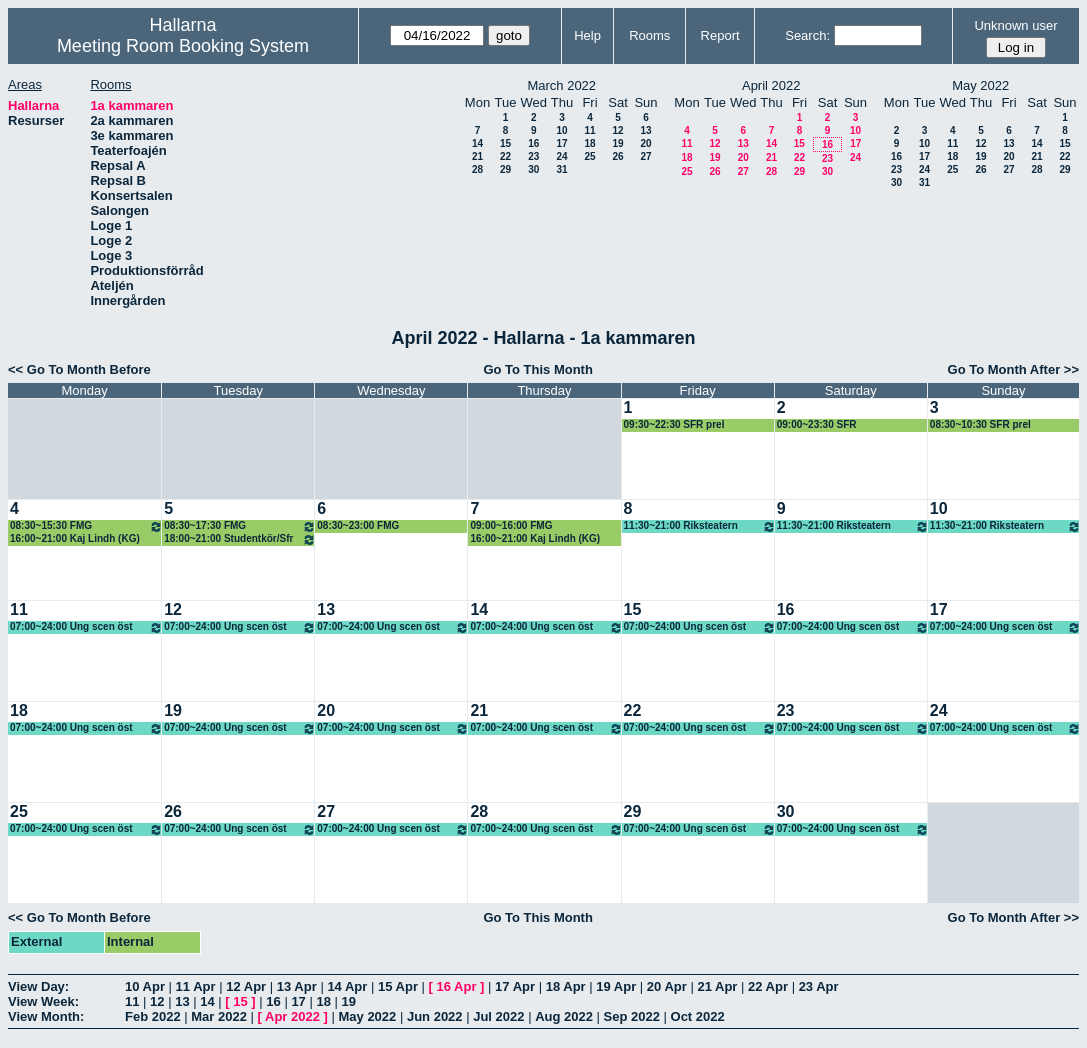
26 (617, 156)
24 (561, 156)
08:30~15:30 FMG (86, 526)
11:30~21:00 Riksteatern (700, 526)
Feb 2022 (153, 1016)
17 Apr (515, 986)
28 (477, 169)
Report (720, 35)
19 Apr (616, 986)
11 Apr (196, 986)
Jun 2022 (435, 1016)
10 (561, 130)
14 (477, 143)
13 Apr (297, 986)
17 (561, 143)
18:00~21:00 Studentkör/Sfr (240, 539)
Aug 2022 (564, 1016)
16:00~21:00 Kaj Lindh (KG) (75, 538)
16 (533, 143)
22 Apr (768, 986)
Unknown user (1015, 25)
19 (617, 143)
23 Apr (819, 986)
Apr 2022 (292, 1016)
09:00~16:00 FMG (511, 525)
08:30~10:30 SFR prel (980, 424)
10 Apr (145, 986)
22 (505, 156)
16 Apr (457, 986)
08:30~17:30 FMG (240, 526)
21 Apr (717, 986)
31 (561, 169)
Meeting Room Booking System (183, 46)
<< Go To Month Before (79, 369)
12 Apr (246, 986)
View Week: (43, 1001)
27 (645, 156)
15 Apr (398, 986)
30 (533, 169)
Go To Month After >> (1013, 369)
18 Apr (566, 986)
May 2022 (367, 1016)
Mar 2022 (219, 1016)
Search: (807, 35)
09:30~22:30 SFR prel (674, 424)
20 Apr (667, 986)
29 (505, 169)
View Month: (46, 1016)
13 (645, 130)
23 (533, 156)
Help (587, 35)
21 (477, 156)
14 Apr (347, 986)
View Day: (38, 986)
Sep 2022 (632, 1016)
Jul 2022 (498, 1016)
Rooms (649, 35)
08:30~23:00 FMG (358, 525)
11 (589, 130)
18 (589, 143)
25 (589, 156)
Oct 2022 (698, 1016)
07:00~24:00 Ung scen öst (86, 627)
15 (505, 143)
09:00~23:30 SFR (817, 424)
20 (645, 143)
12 (617, 130)
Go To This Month (538, 369)
